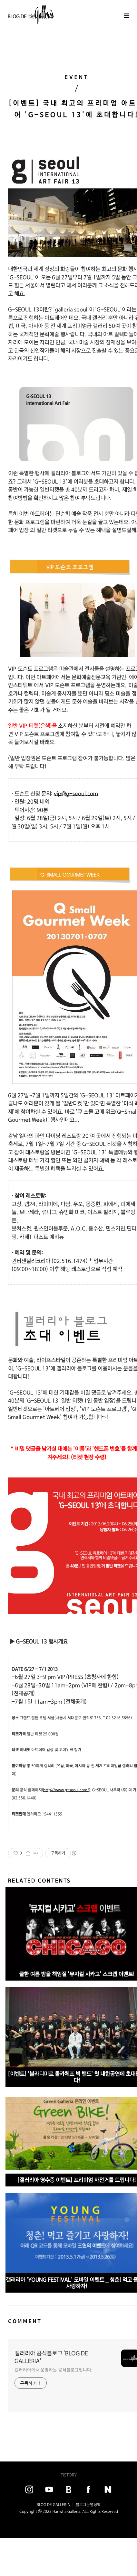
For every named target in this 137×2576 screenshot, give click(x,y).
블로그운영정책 (88, 2504)
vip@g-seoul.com (76, 793)
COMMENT (25, 2321)
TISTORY (69, 2474)
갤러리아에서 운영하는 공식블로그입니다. (54, 2369)
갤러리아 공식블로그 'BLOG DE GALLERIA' (51, 2357)
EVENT (77, 77)
